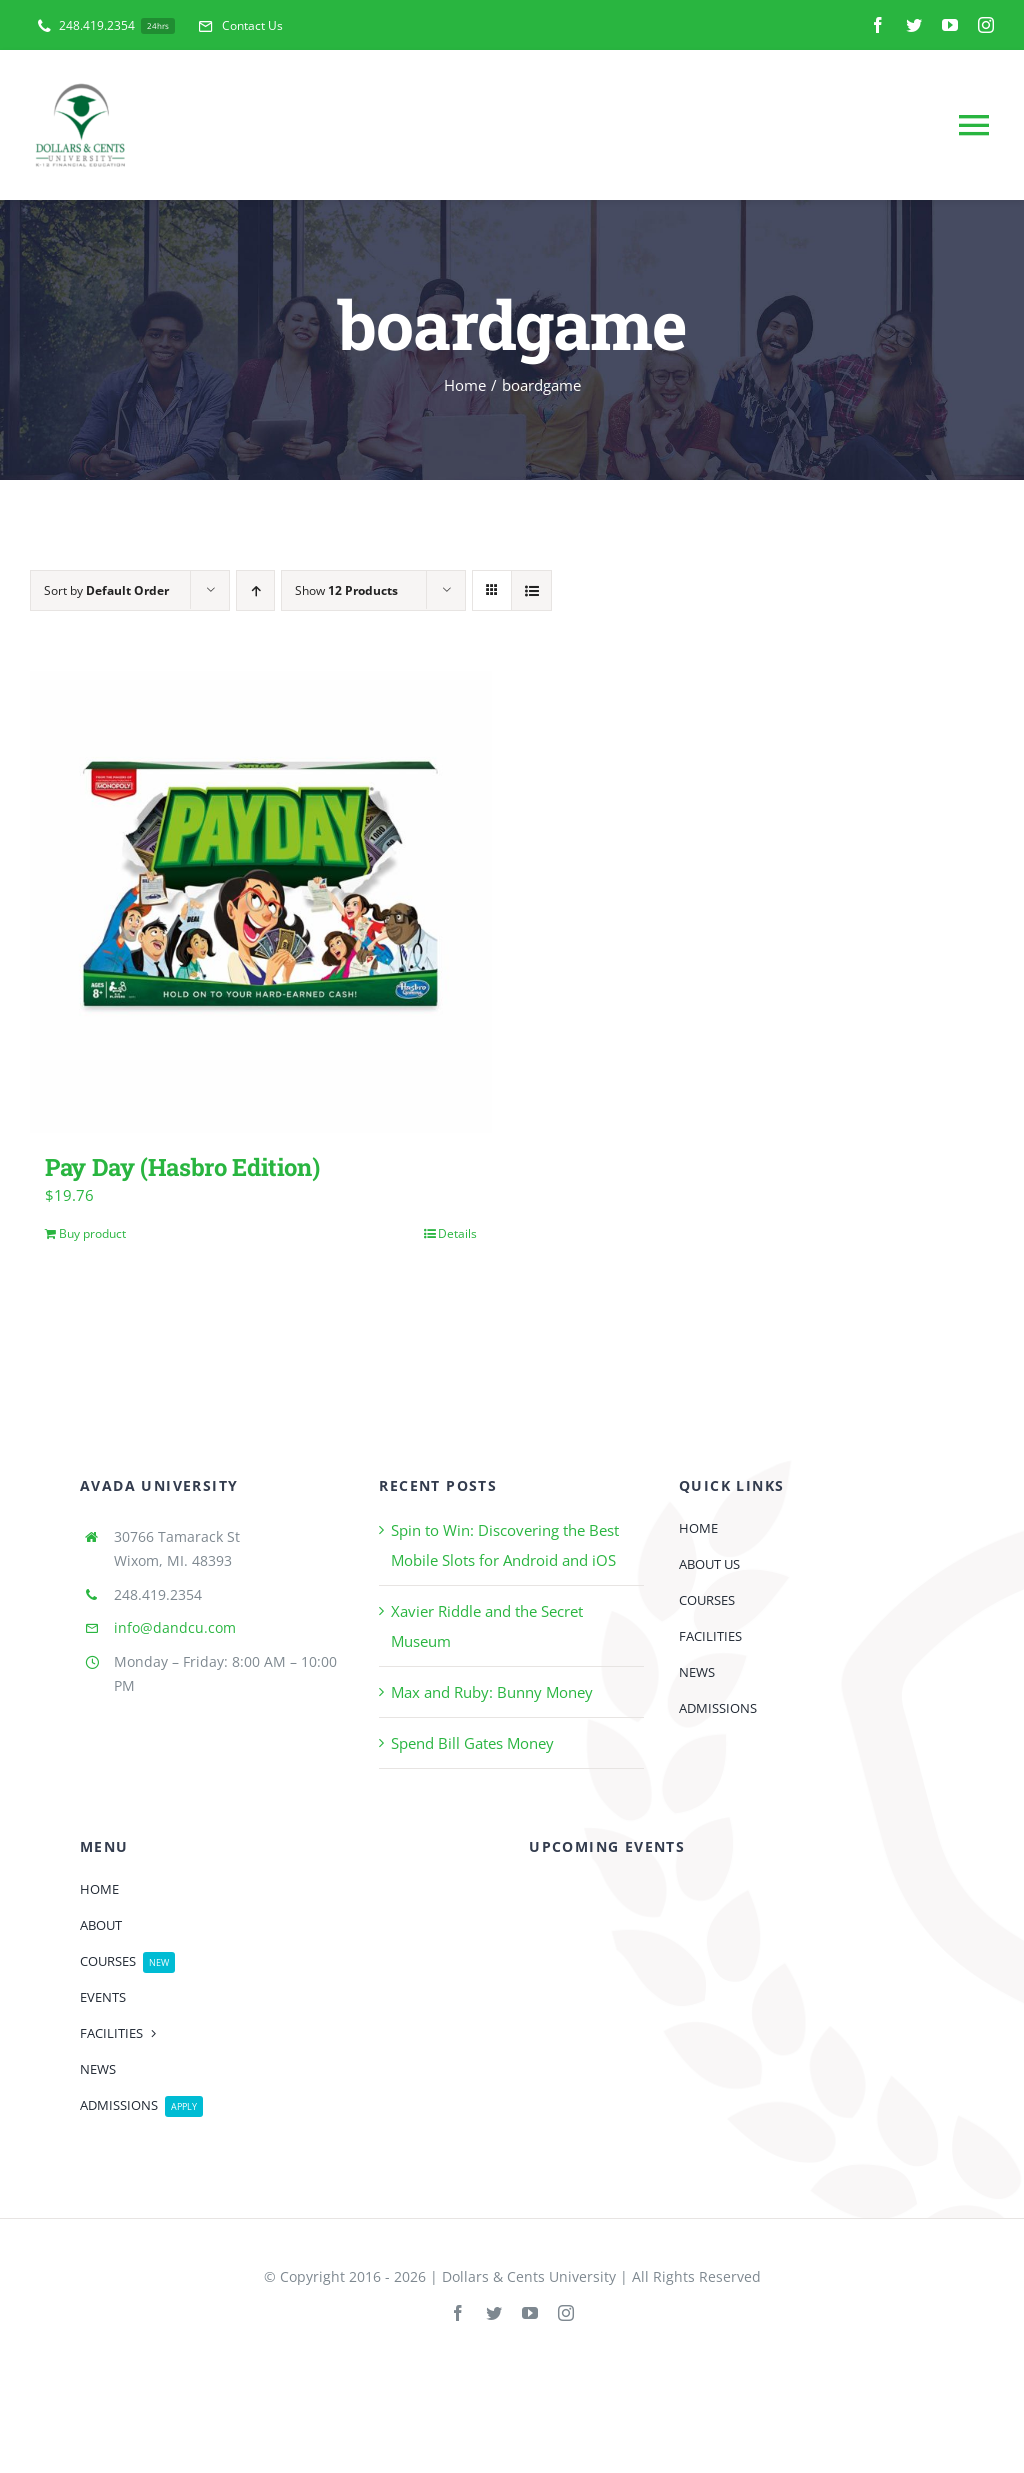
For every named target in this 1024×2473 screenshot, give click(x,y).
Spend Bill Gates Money (472, 1743)
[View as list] (531, 590)
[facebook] (878, 25)
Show (346, 590)
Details (457, 1233)
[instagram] (986, 25)
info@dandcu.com (175, 1627)
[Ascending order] (255, 590)
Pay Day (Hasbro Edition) (182, 1166)
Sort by (106, 590)
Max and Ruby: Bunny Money (492, 1692)
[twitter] (914, 25)
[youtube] (950, 25)
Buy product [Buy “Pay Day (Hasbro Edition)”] (92, 1233)
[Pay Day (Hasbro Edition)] (261, 902)
